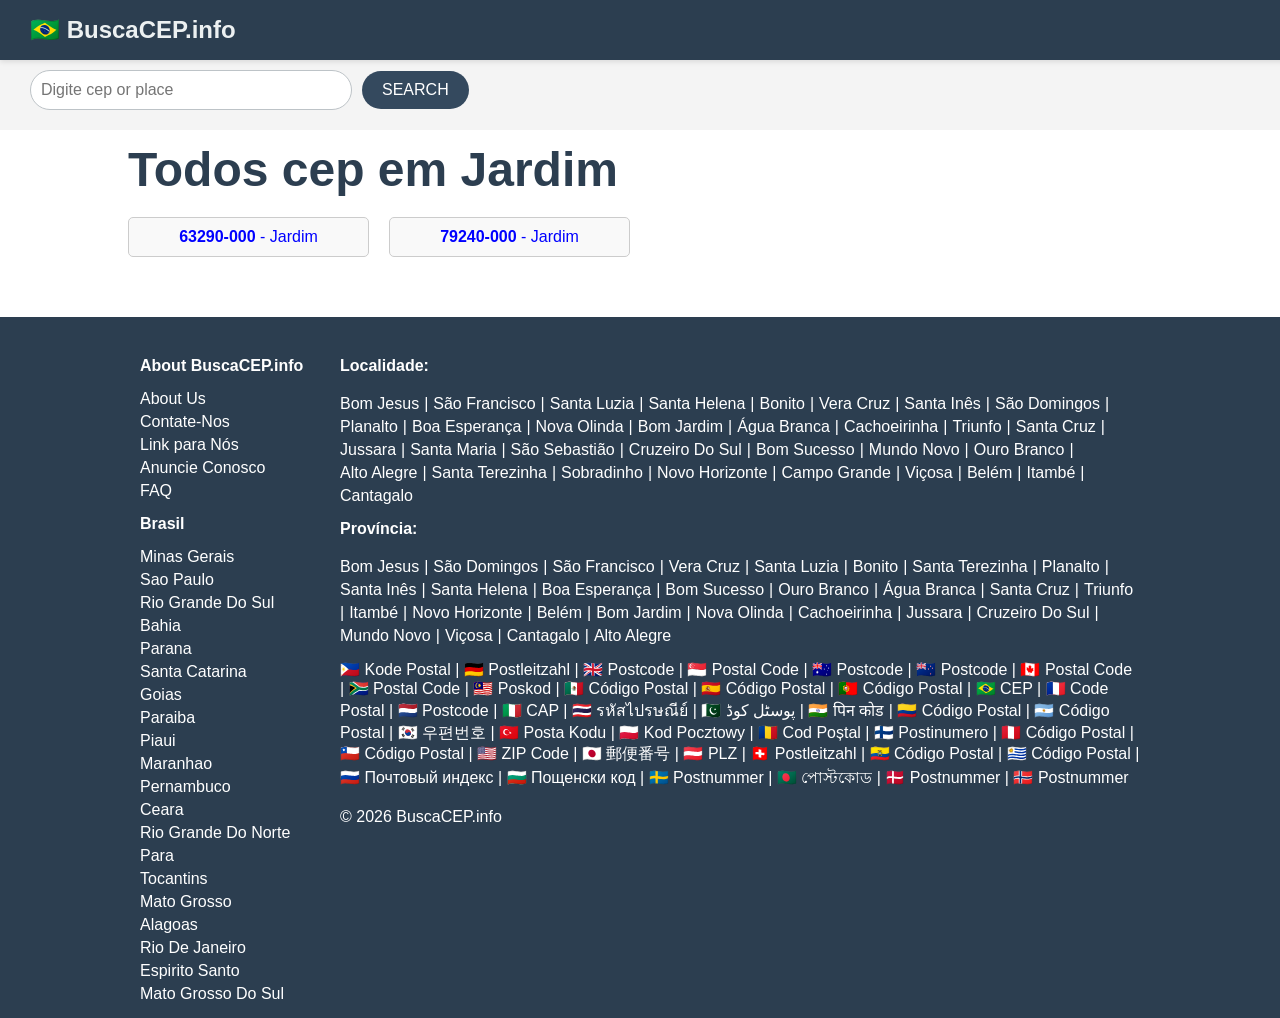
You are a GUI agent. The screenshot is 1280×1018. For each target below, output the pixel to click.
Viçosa (929, 472)
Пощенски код (583, 777)
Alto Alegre (378, 472)
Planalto (369, 426)
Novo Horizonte (712, 472)
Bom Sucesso (805, 449)
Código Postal (639, 688)
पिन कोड (858, 710)
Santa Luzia (592, 403)
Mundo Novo (914, 449)
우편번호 (454, 732)
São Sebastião (563, 449)
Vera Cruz (854, 403)
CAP (542, 710)
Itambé (1050, 472)
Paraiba (167, 717)
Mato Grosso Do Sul (212, 993)
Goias (161, 694)
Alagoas (169, 924)
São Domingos (1047, 403)
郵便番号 (638, 753)
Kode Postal (407, 669)
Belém (989, 472)
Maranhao (176, 763)
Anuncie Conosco (202, 467)
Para (157, 855)
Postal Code (755, 669)
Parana (166, 648)
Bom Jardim (680, 426)
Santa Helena (696, 403)
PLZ (722, 753)
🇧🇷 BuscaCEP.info (133, 29)
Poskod (524, 688)
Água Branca (783, 426)
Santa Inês (942, 403)
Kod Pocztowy (694, 732)
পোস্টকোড (836, 777)
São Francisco (484, 403)
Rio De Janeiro (193, 947)
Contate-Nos (185, 421)
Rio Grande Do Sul (207, 602)
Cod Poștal (822, 732)
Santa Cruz (1056, 426)
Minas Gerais (187, 556)
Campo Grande (835, 472)
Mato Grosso (186, 901)
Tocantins (174, 878)
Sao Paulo (177, 579)
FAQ (156, 490)
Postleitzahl (529, 669)
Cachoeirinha (891, 426)
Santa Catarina (193, 671)
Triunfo (976, 426)
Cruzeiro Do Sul (685, 449)
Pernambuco (185, 786)
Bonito (782, 403)
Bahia (160, 625)
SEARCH (415, 89)
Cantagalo (376, 495)
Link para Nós (189, 444)
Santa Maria (453, 449)
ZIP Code (535, 753)
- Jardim (248, 236)
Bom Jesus (379, 403)
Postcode (641, 669)
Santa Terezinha (489, 472)
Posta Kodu (564, 732)
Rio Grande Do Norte (215, 832)
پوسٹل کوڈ (760, 710)
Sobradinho (602, 472)
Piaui (158, 740)
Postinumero (943, 732)
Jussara (368, 449)
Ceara (162, 809)
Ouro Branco (1019, 449)
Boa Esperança (466, 426)
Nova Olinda (580, 426)
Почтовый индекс (428, 777)
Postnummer (718, 777)
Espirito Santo (190, 970)
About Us (173, 398)
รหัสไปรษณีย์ (642, 710)
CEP (1016, 688)
